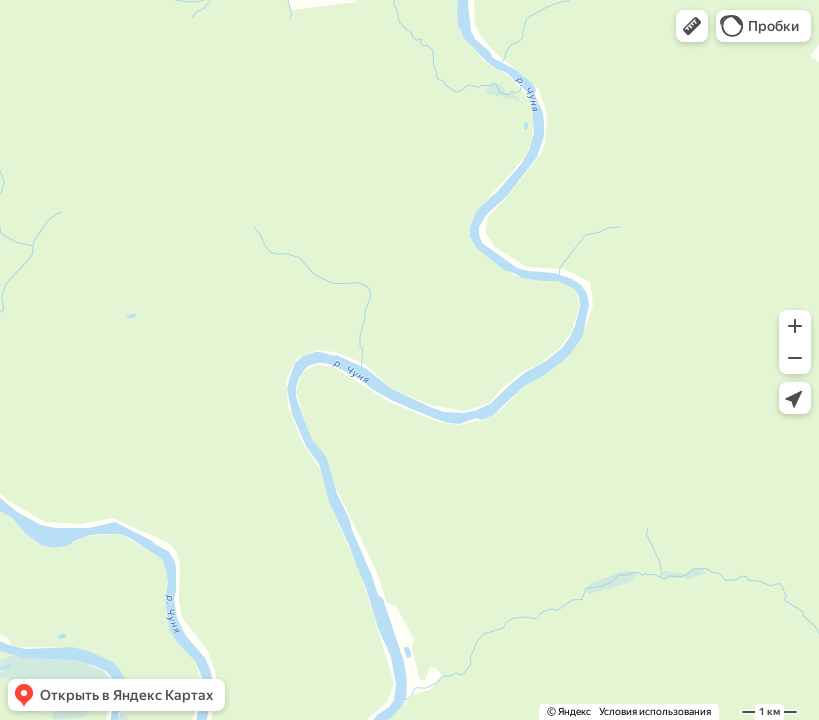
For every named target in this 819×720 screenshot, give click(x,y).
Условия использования (655, 711)
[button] (692, 26)
